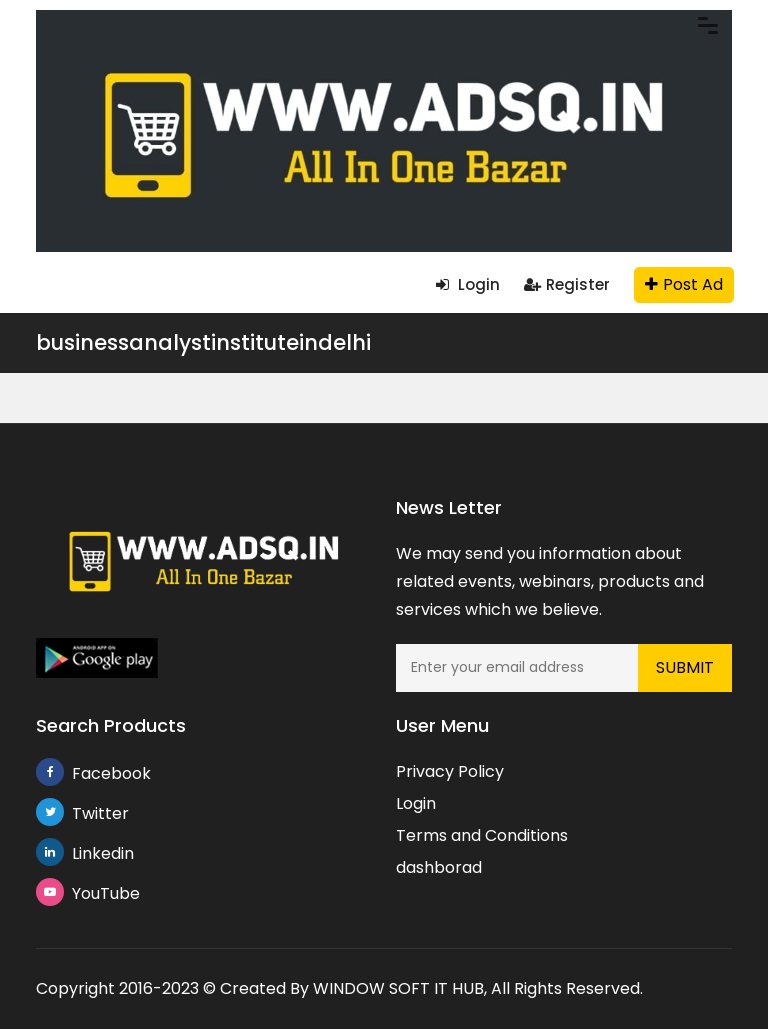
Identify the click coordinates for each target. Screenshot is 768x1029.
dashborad (439, 867)
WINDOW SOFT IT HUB (398, 988)
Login (468, 284)
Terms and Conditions (482, 835)
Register (567, 284)
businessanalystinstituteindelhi (203, 342)
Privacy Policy (450, 771)
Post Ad (684, 284)
